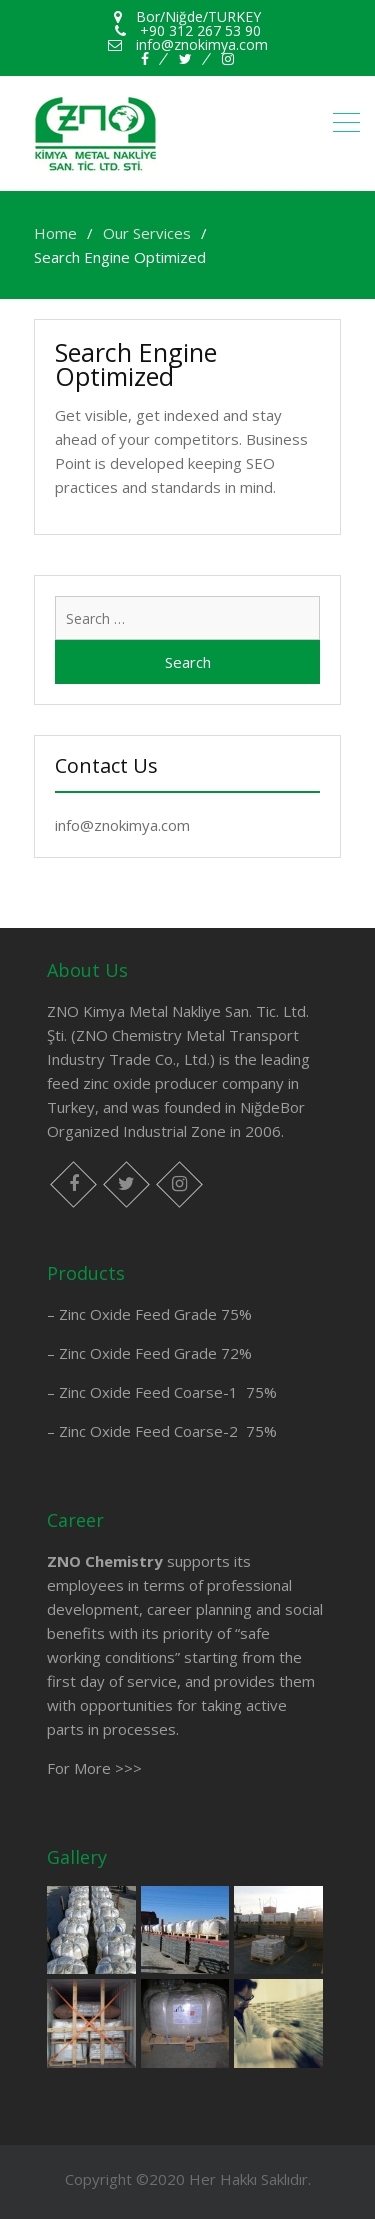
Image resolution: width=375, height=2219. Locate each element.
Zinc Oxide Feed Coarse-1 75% (168, 1392)
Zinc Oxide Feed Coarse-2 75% (168, 1431)
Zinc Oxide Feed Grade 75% (155, 1314)
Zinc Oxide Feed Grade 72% (155, 1353)
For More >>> (94, 1768)
